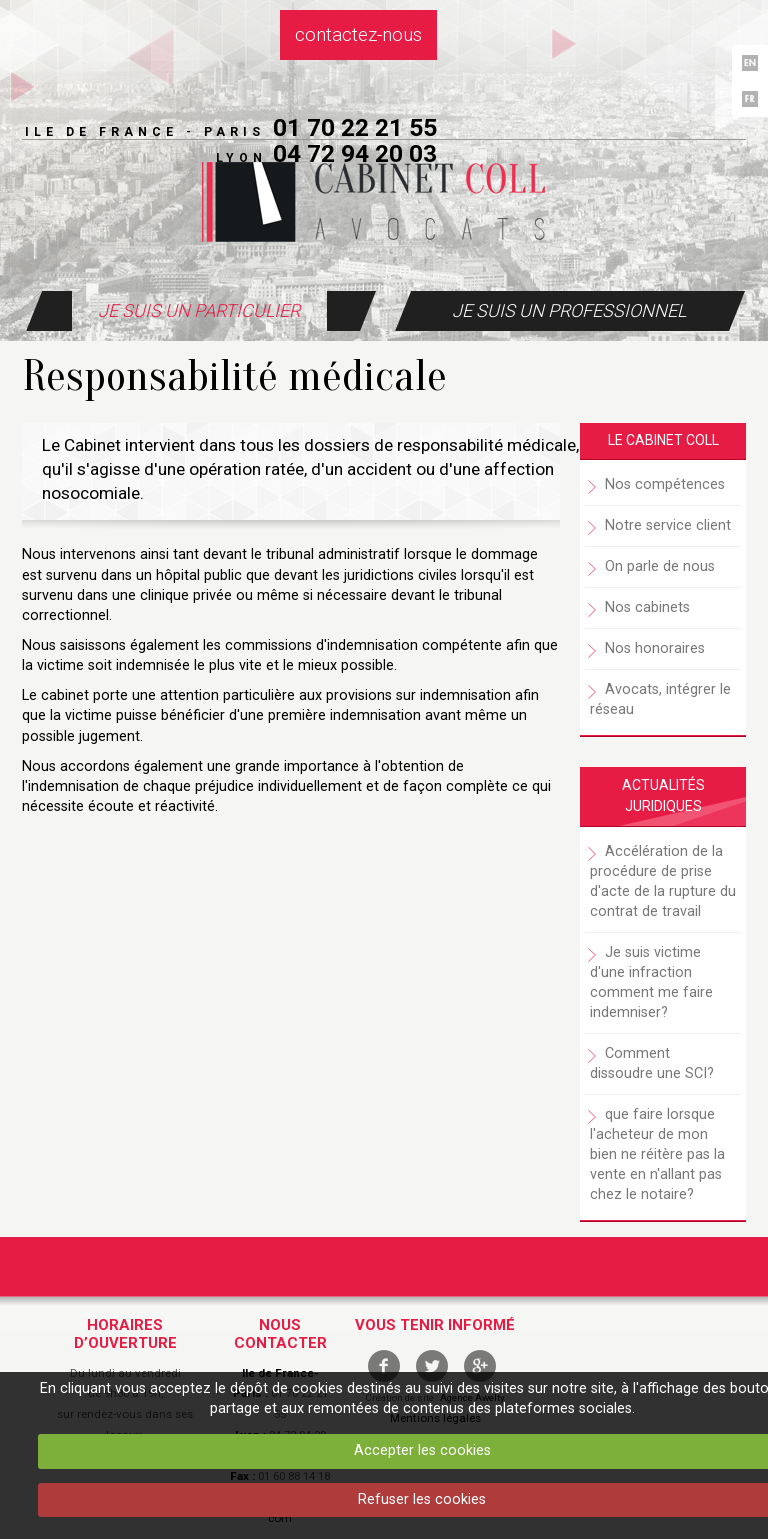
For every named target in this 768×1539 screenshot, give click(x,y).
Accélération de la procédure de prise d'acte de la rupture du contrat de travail (663, 881)
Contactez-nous (358, 35)
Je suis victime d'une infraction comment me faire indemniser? (651, 982)
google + (480, 1366)
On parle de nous (660, 566)
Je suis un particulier (199, 310)
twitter (432, 1366)
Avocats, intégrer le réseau (660, 699)
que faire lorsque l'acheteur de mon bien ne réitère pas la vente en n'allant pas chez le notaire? (657, 1154)
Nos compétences (665, 484)
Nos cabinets (647, 607)
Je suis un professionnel (569, 310)
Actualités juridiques (663, 796)
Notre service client (668, 525)
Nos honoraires (655, 648)
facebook (384, 1366)
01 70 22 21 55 (355, 127)
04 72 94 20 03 (355, 153)
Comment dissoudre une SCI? (652, 1063)
